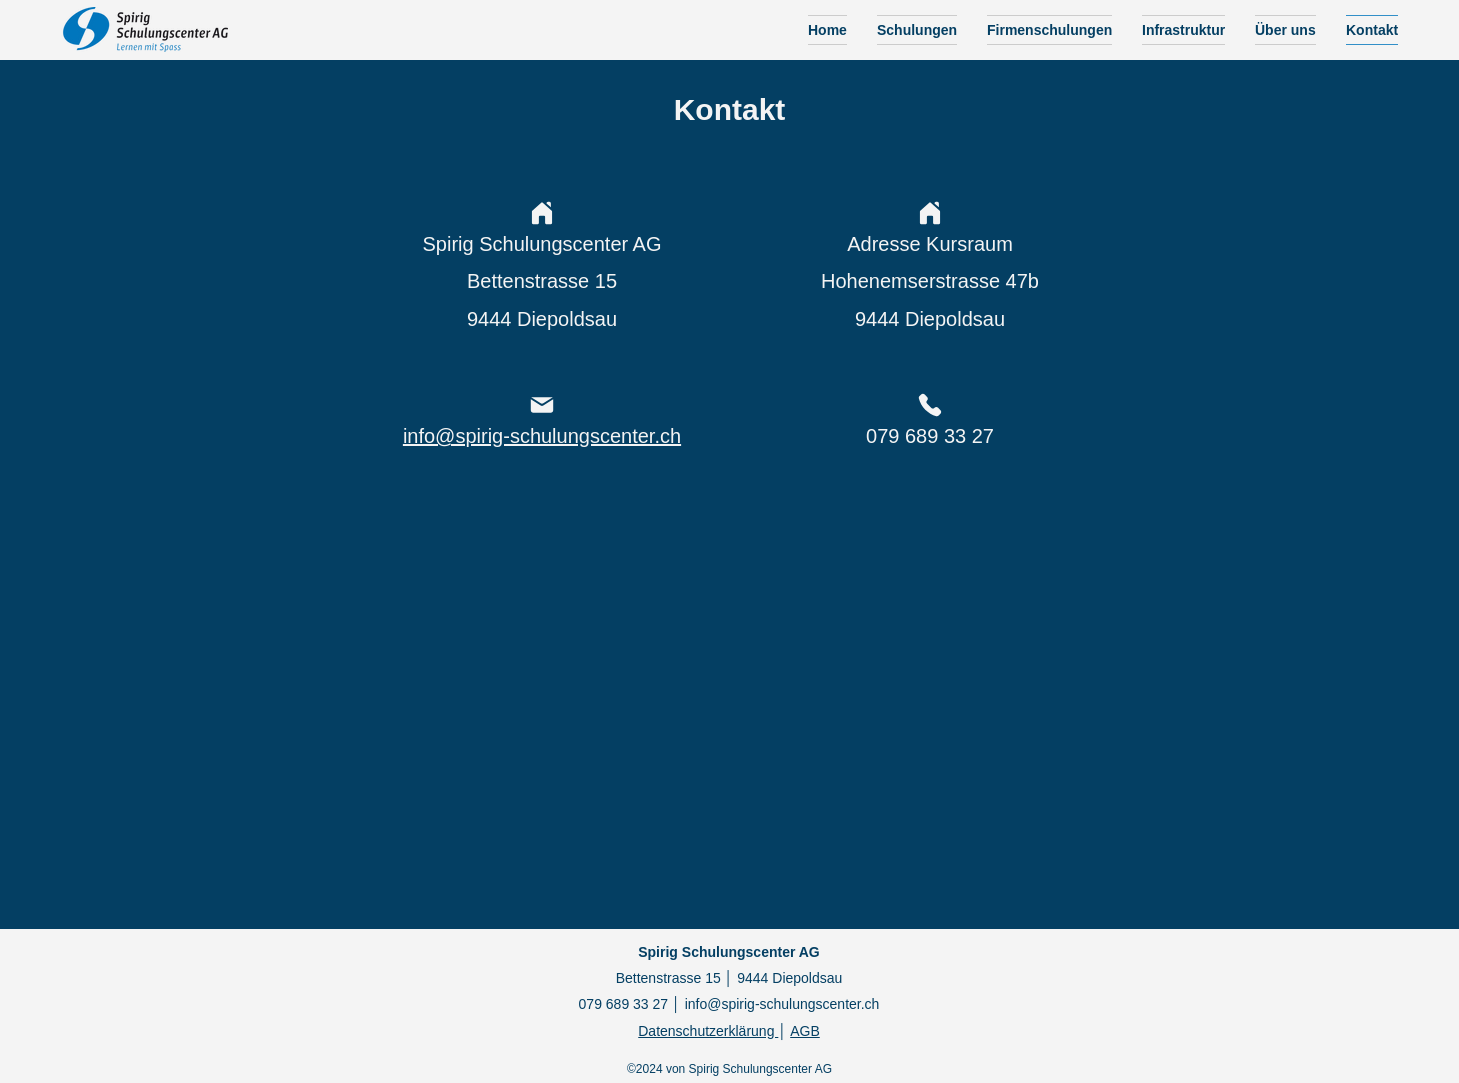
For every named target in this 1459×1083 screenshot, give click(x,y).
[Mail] (542, 405)
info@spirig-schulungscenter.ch (782, 1004)
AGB (805, 1031)
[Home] (542, 213)
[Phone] (930, 405)
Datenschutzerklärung (708, 1031)
